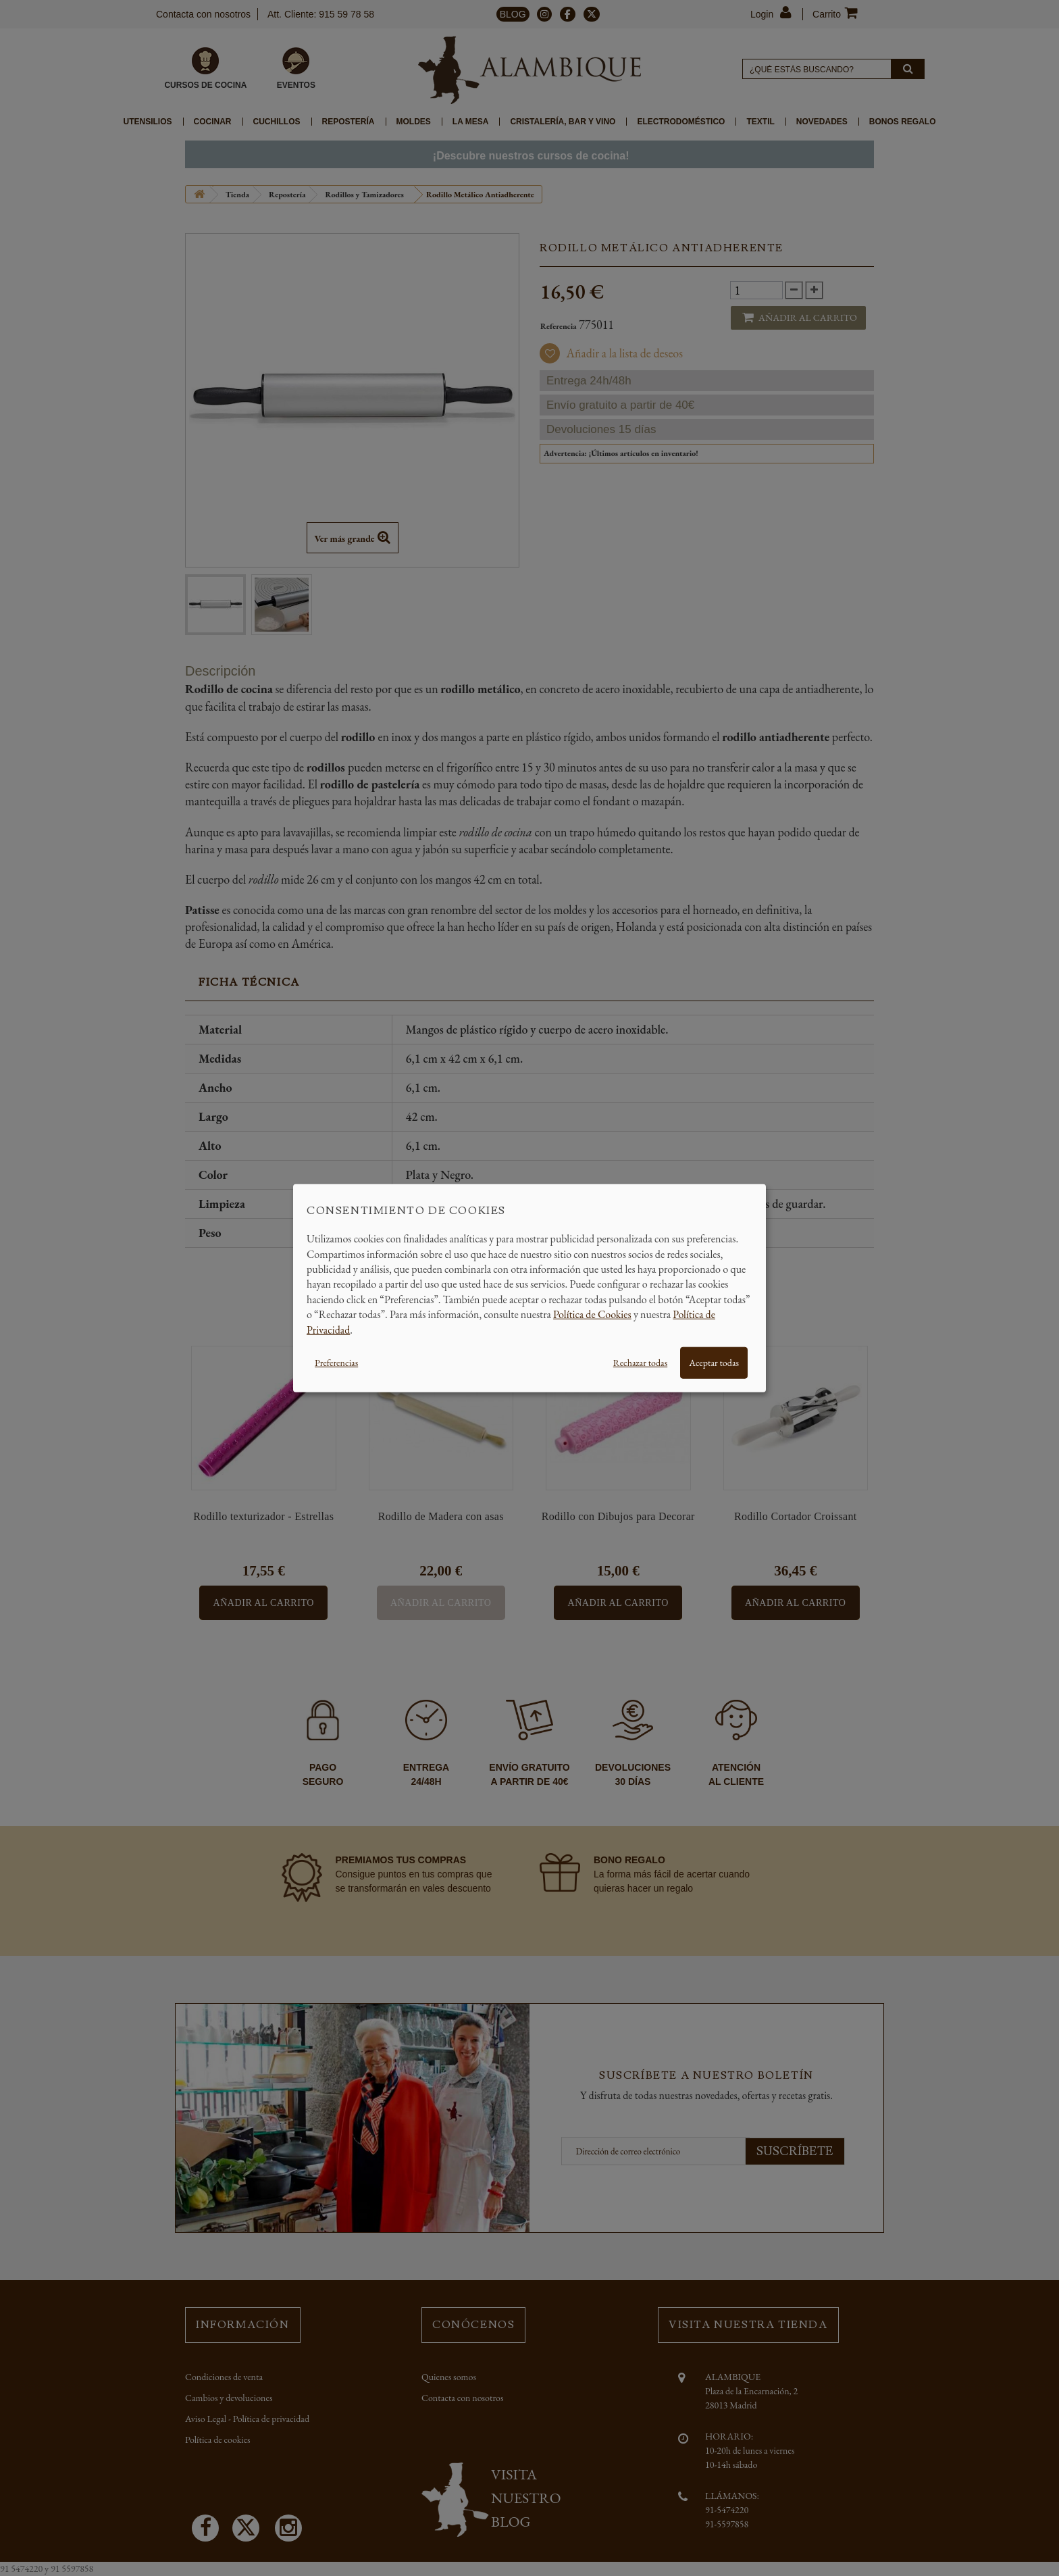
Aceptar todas (714, 1363)
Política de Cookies (592, 1314)
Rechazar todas (640, 1363)
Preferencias (336, 1363)
